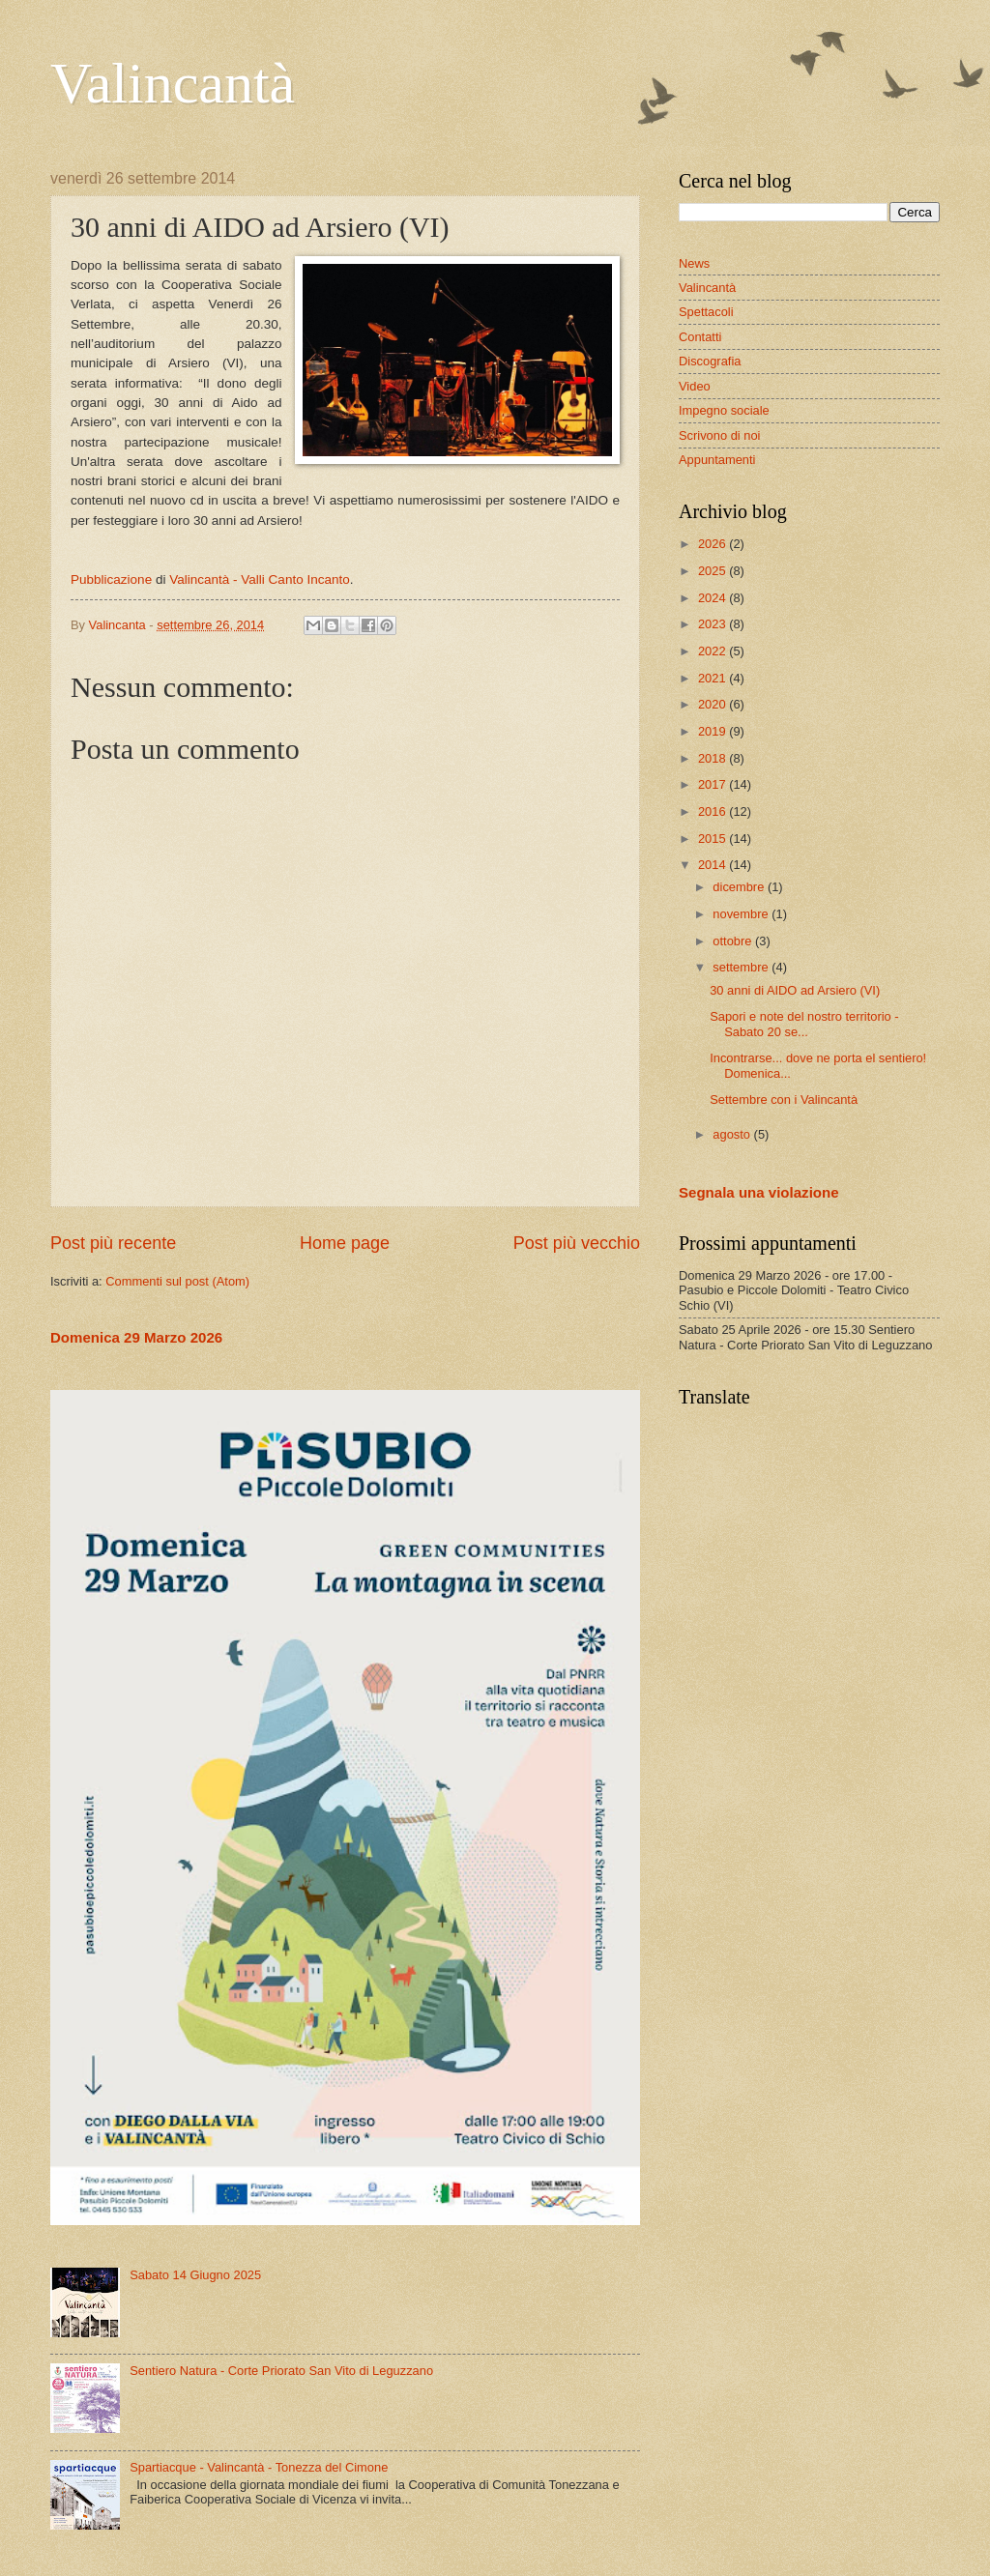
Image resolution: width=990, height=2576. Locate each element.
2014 (713, 864)
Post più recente (113, 1243)
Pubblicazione (111, 579)
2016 (713, 811)
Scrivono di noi (719, 435)
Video (695, 386)
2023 (713, 624)
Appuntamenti (717, 459)
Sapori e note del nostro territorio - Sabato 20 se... (804, 1023)
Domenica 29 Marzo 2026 (136, 1337)
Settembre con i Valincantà (784, 1099)
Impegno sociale (724, 410)
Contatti (700, 337)
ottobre (734, 941)
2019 (713, 731)
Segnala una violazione (759, 1192)
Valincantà (172, 83)
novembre (742, 914)
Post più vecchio (576, 1243)
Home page (345, 1243)
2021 (713, 678)
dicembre (740, 887)
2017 (713, 784)
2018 (713, 758)
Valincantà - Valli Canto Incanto (259, 579)
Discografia (710, 361)
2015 (713, 838)
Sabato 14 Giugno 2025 (195, 2275)
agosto (733, 1134)
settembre (742, 967)
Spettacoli (706, 311)
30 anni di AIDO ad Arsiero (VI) (795, 990)
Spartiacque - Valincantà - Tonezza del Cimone (259, 2467)
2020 (713, 704)
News (694, 263)
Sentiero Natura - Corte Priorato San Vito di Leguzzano (281, 2370)
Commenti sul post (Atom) (177, 1281)
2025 (713, 571)
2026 (713, 543)
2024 (713, 598)
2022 (713, 651)
